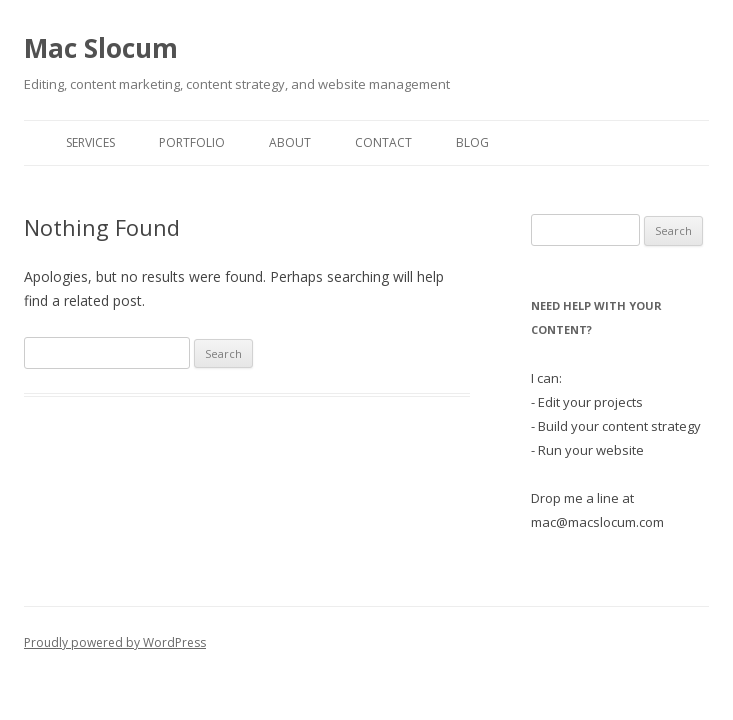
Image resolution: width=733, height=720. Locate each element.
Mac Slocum (101, 48)
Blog (472, 142)
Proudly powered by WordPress (115, 642)
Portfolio (192, 142)
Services (90, 142)
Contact (383, 142)
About (290, 142)
